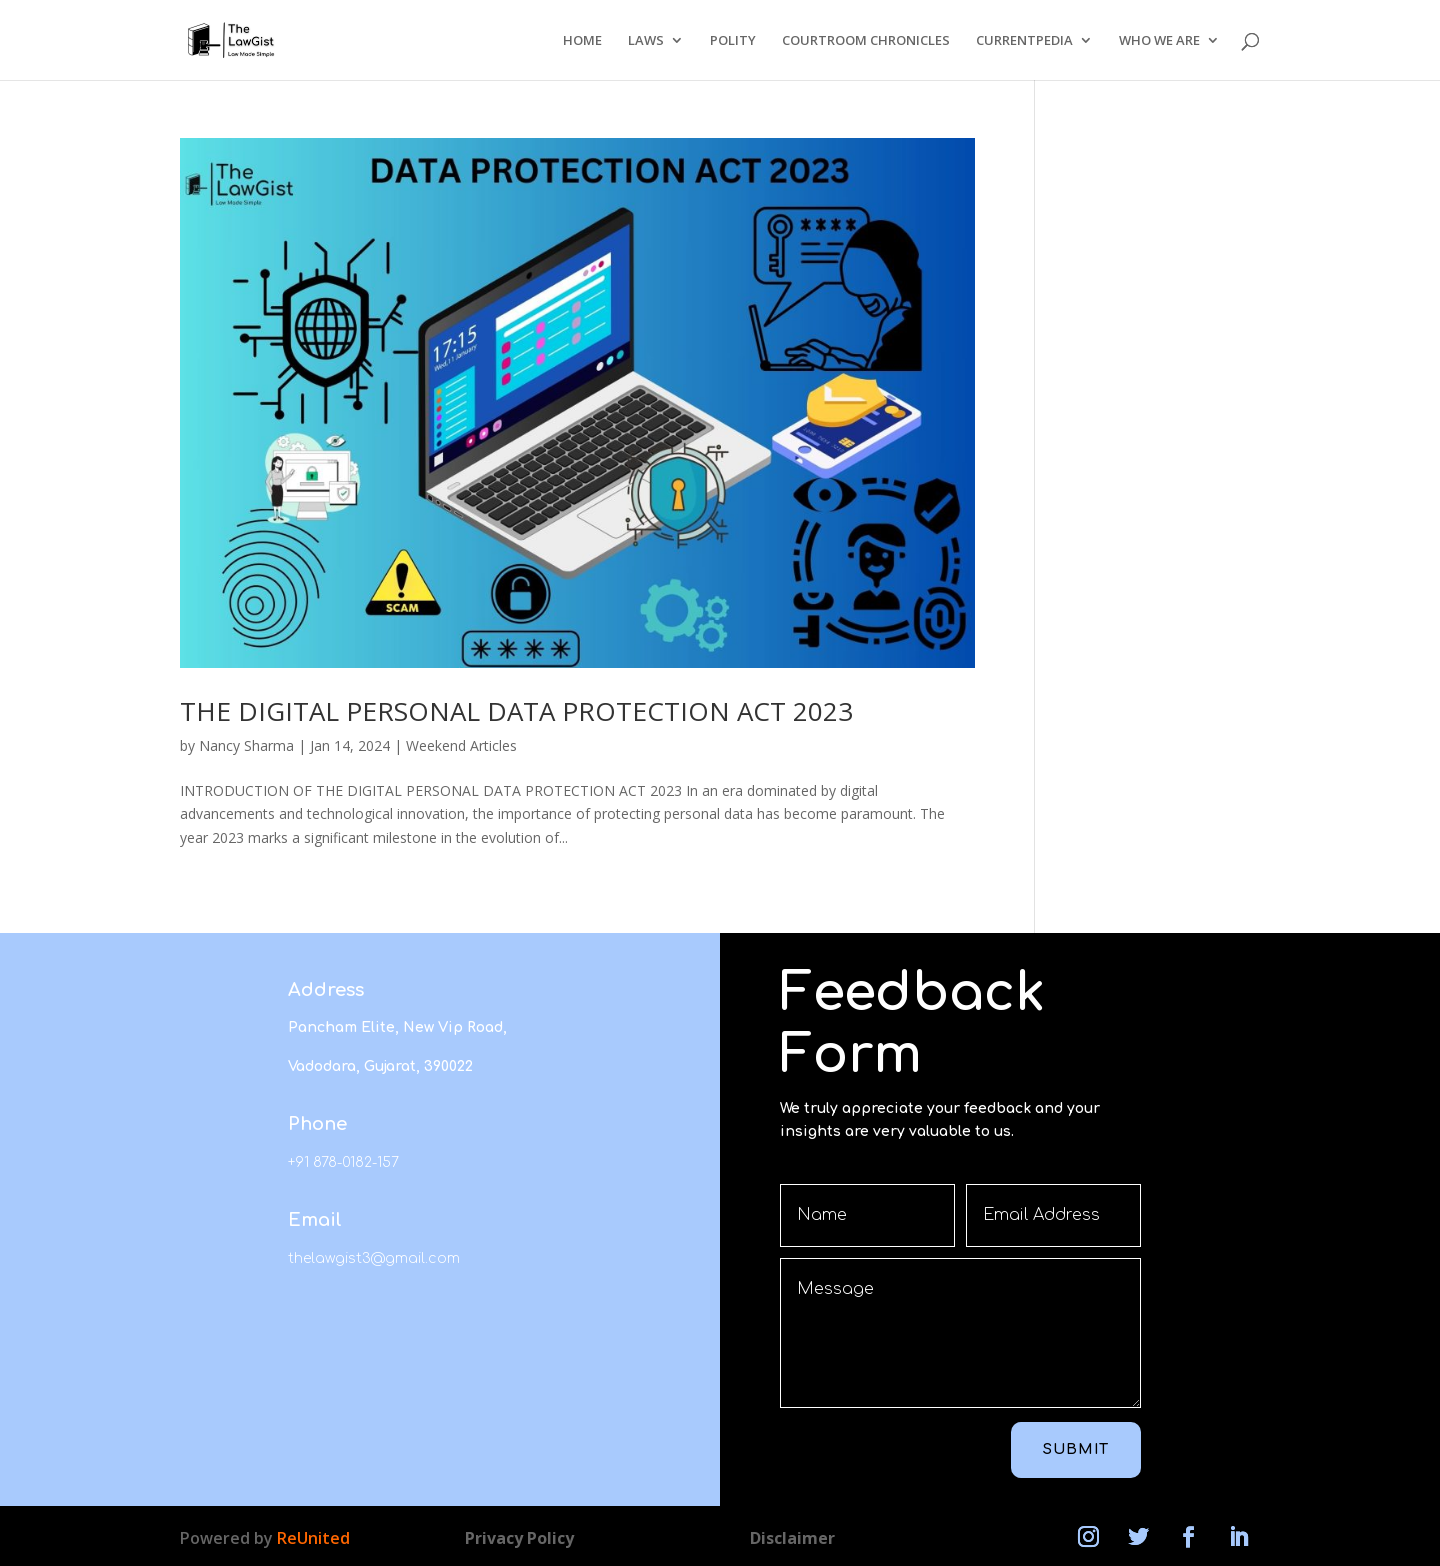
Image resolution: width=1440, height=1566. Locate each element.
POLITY (733, 41)
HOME (582, 41)
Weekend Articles (461, 745)
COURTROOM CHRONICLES (866, 41)
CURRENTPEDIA (1024, 41)
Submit (1076, 1449)
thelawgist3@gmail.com (374, 1258)
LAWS (646, 41)
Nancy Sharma (246, 745)
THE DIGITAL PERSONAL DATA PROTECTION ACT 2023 (516, 711)
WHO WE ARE (1159, 41)
